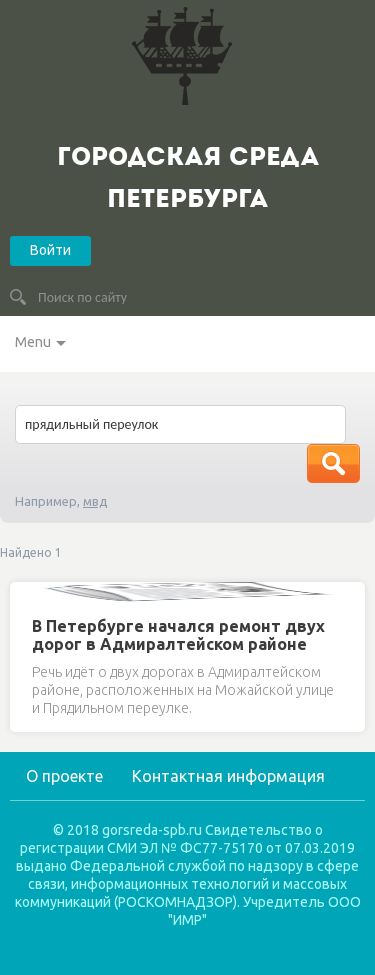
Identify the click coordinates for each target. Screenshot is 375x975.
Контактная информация (228, 776)
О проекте (64, 776)
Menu (33, 342)
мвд (95, 501)
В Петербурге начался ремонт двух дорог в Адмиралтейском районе (178, 635)
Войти (50, 250)
